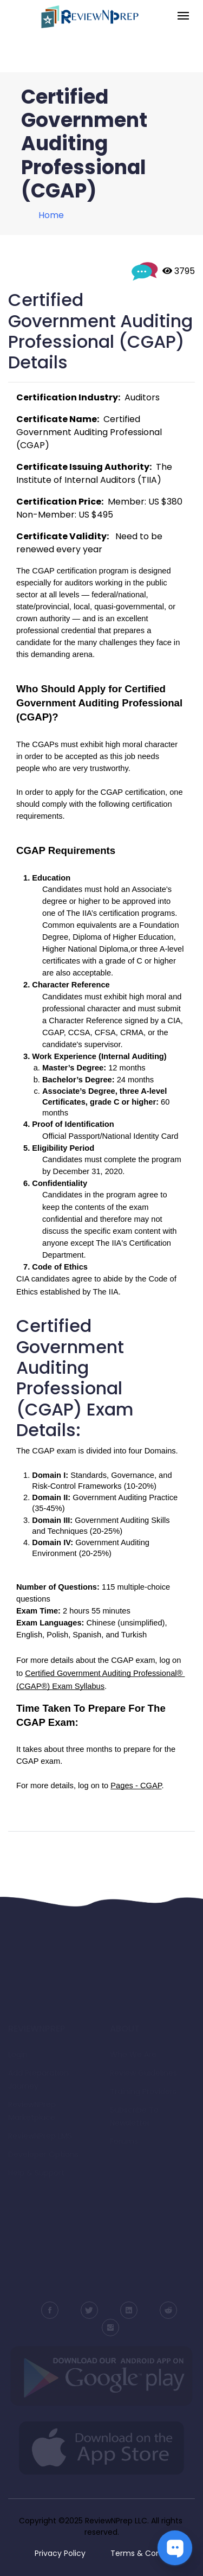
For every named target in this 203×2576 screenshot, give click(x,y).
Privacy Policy (60, 2553)
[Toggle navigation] (183, 16)
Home (51, 215)
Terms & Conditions (148, 2553)
